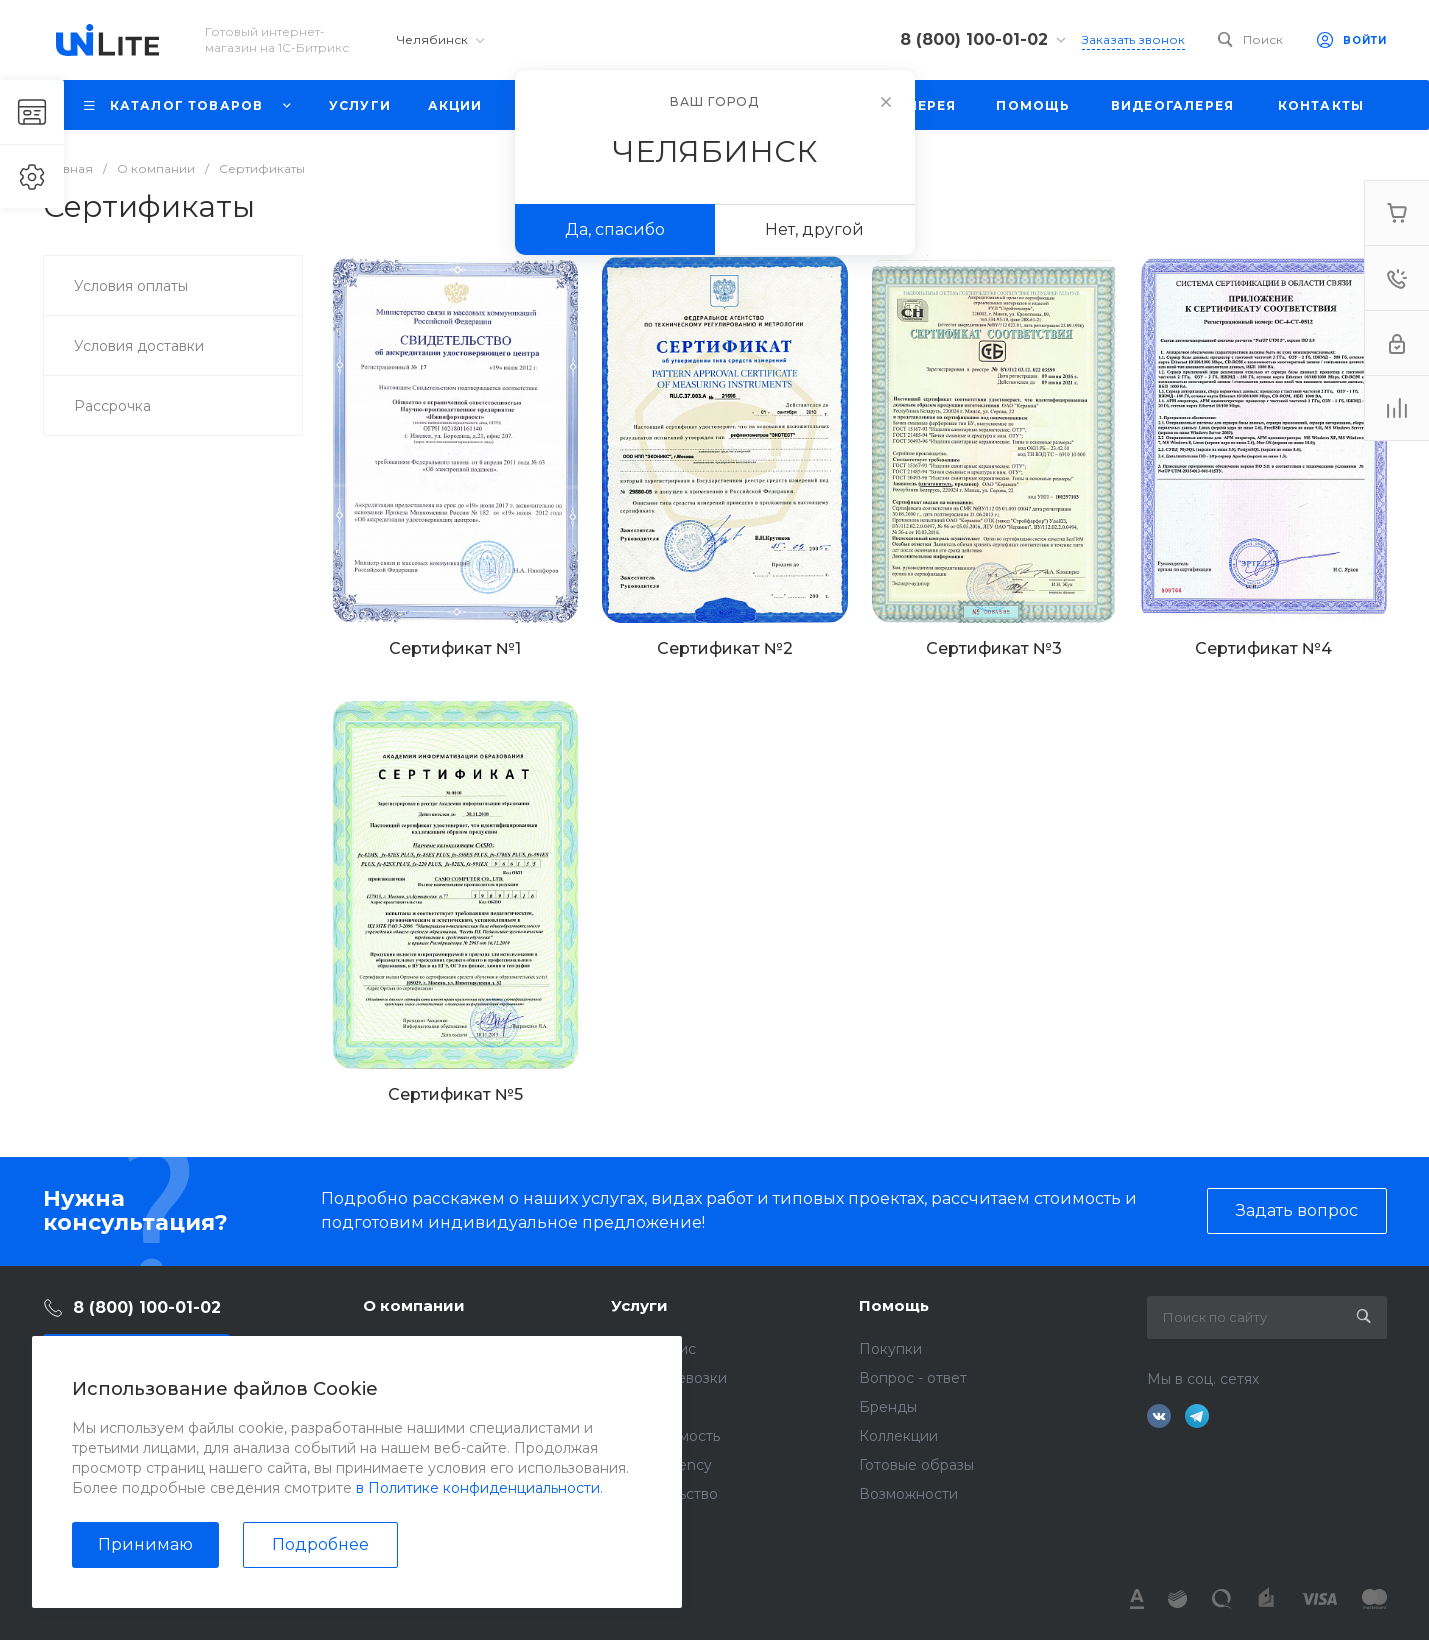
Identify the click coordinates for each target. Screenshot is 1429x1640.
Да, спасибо (615, 229)
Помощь (894, 1305)
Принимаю (145, 1544)
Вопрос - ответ (913, 1378)
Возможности (908, 1494)
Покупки (890, 1349)
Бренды (888, 1407)
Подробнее (320, 1544)
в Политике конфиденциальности (478, 1488)
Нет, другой (814, 229)
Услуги (639, 1305)
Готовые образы (916, 1465)
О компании (414, 1305)
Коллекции (898, 1436)
